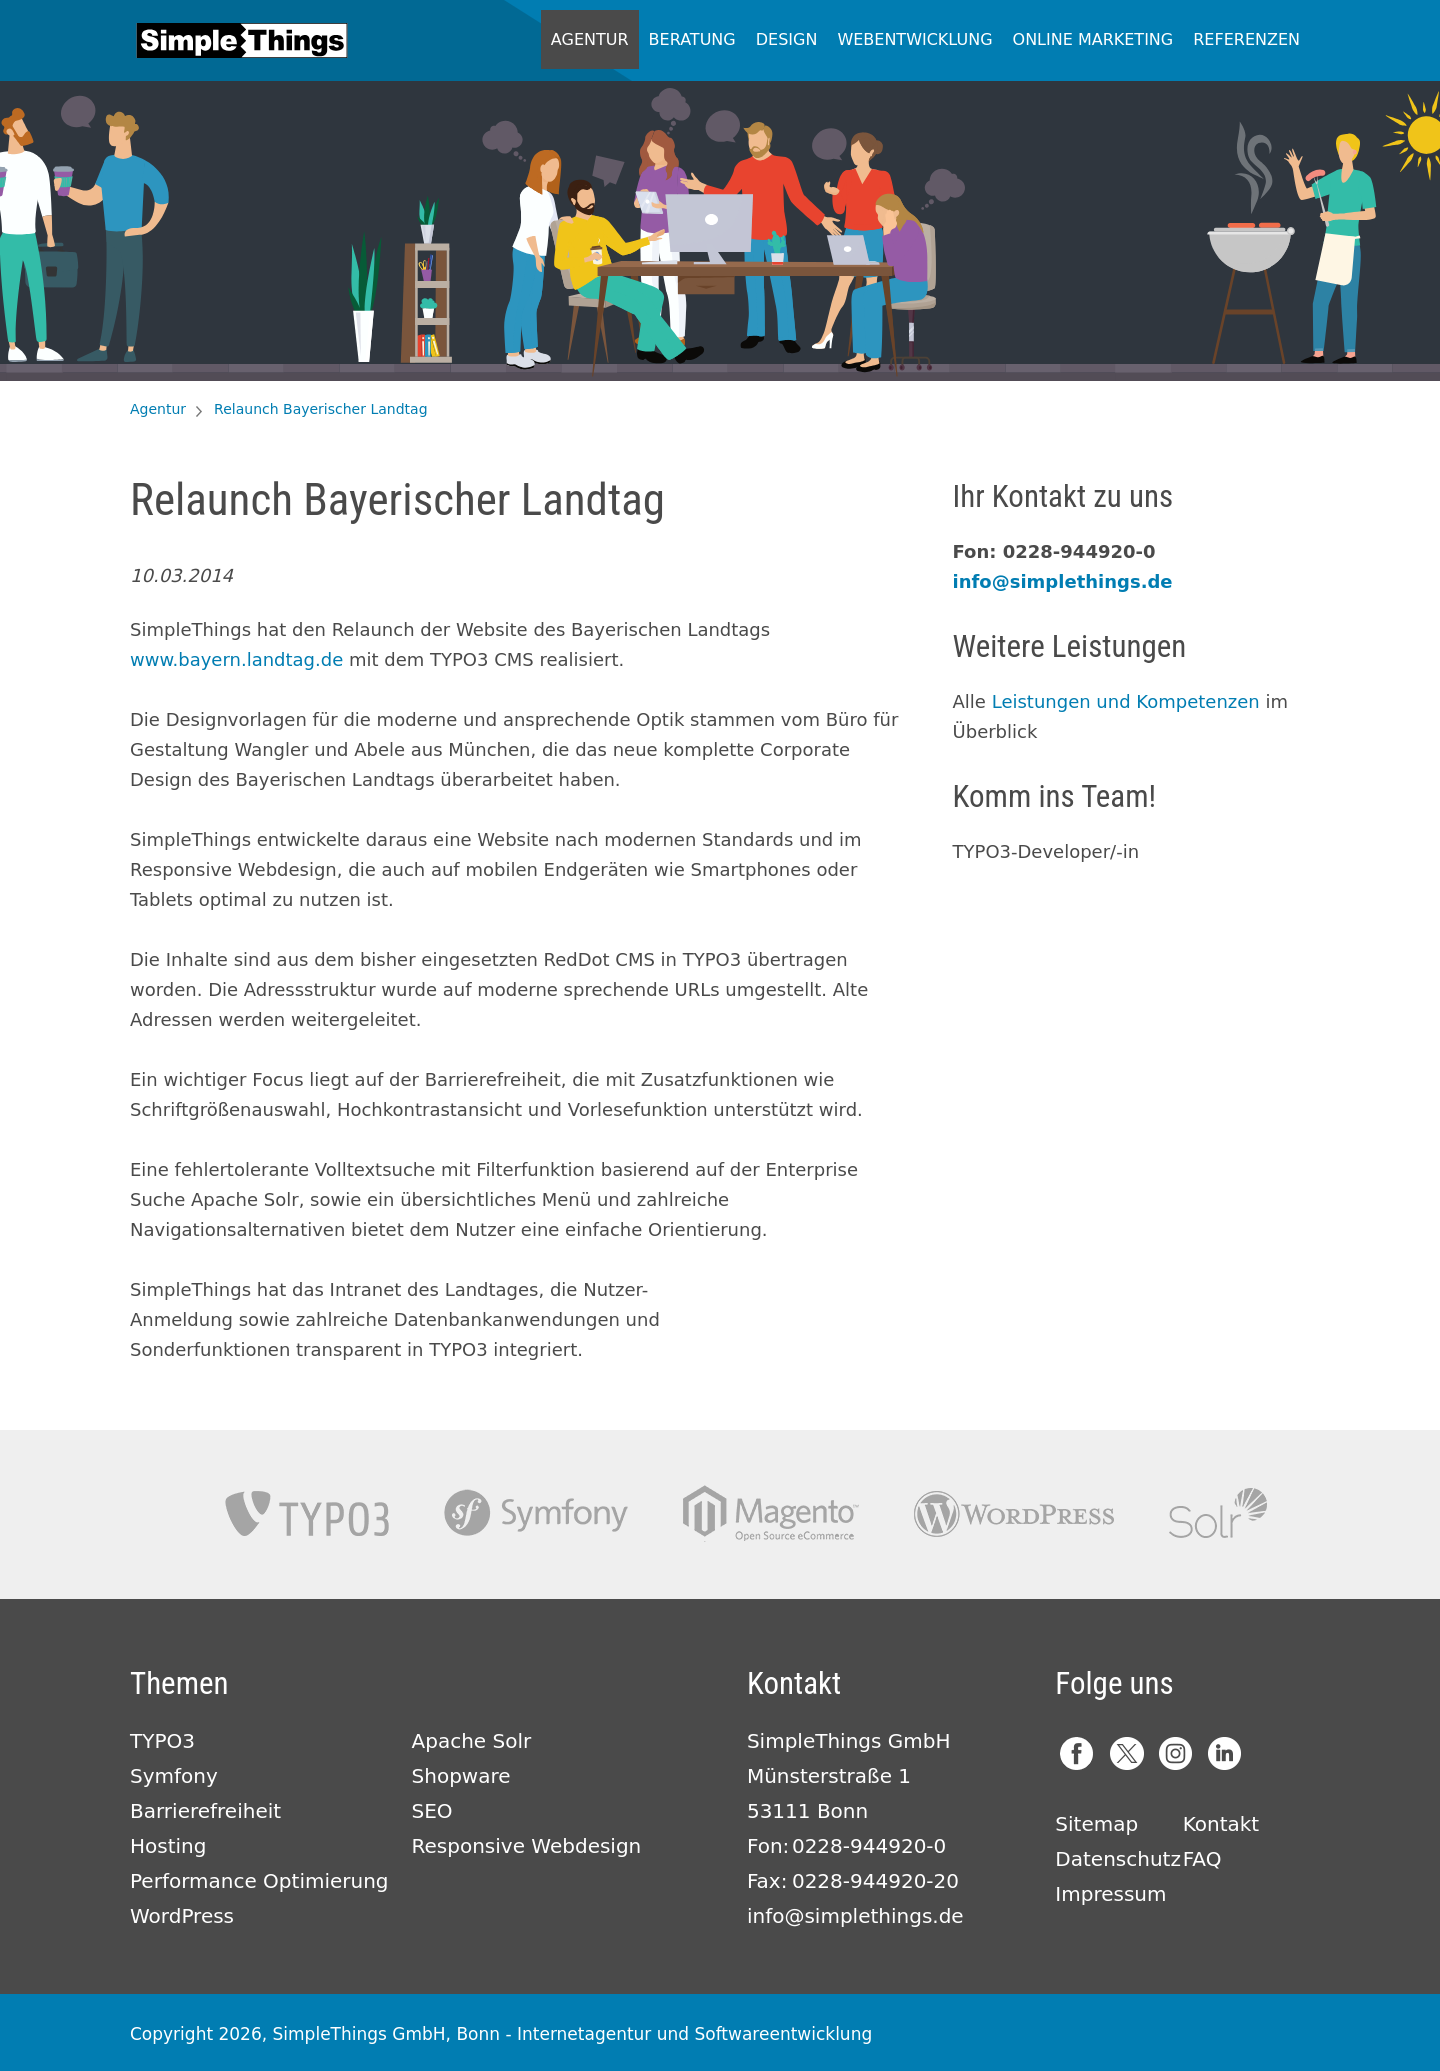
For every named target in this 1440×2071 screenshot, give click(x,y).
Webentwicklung (914, 39)
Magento (771, 1513)
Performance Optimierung (259, 1881)
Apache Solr (1218, 1513)
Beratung (692, 39)
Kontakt (1221, 1824)
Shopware (461, 1776)
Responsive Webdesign (527, 1846)
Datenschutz (1118, 1859)
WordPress (182, 1916)
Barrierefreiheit (205, 1811)
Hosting (168, 1846)
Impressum (1110, 1894)
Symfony (536, 1513)
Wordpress (1014, 1513)
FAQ (1202, 1859)
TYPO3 (307, 1513)
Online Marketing (1093, 39)
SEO (432, 1811)
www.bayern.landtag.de (236, 659)
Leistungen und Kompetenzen (1126, 701)
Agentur (590, 39)
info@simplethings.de (1063, 581)
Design (787, 39)
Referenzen (1246, 39)
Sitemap (1096, 1824)
